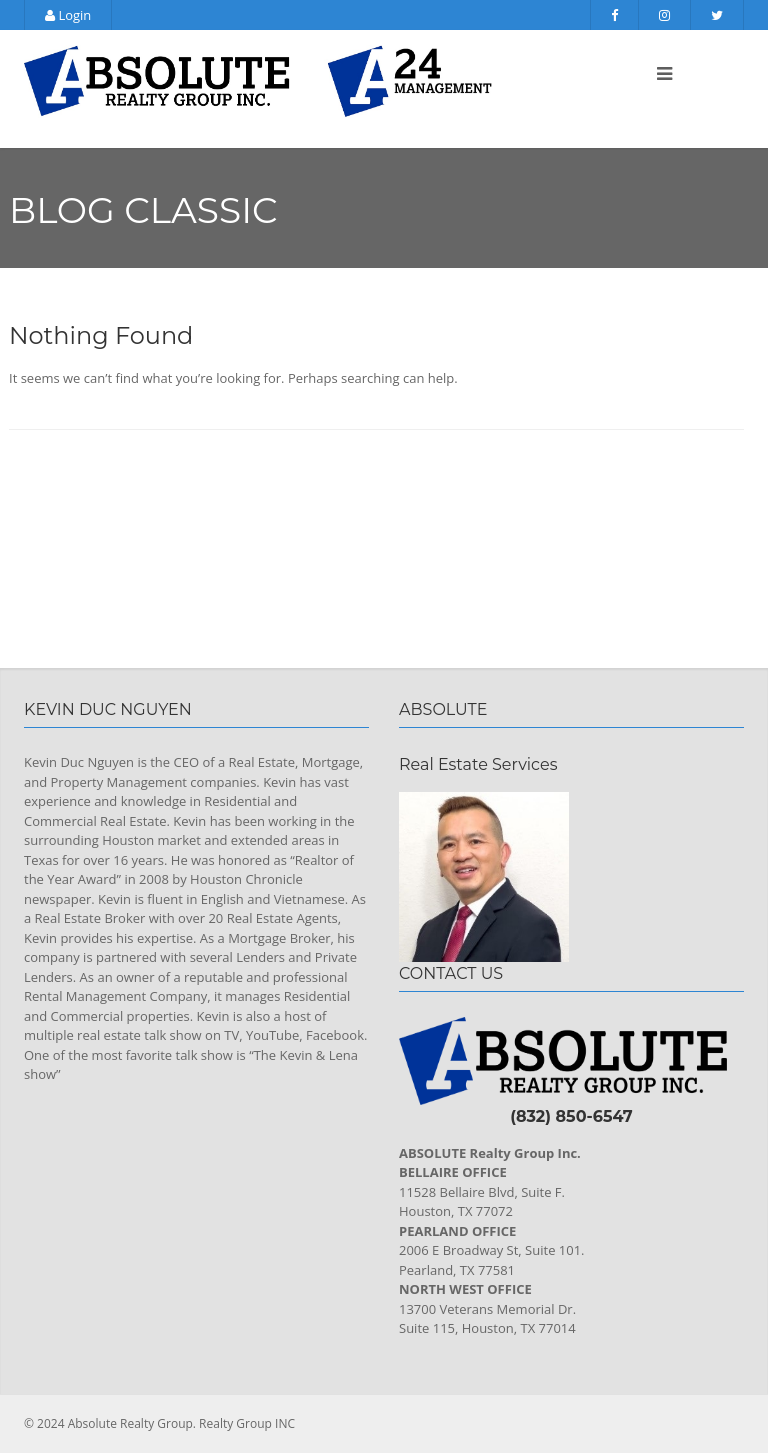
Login (68, 15)
